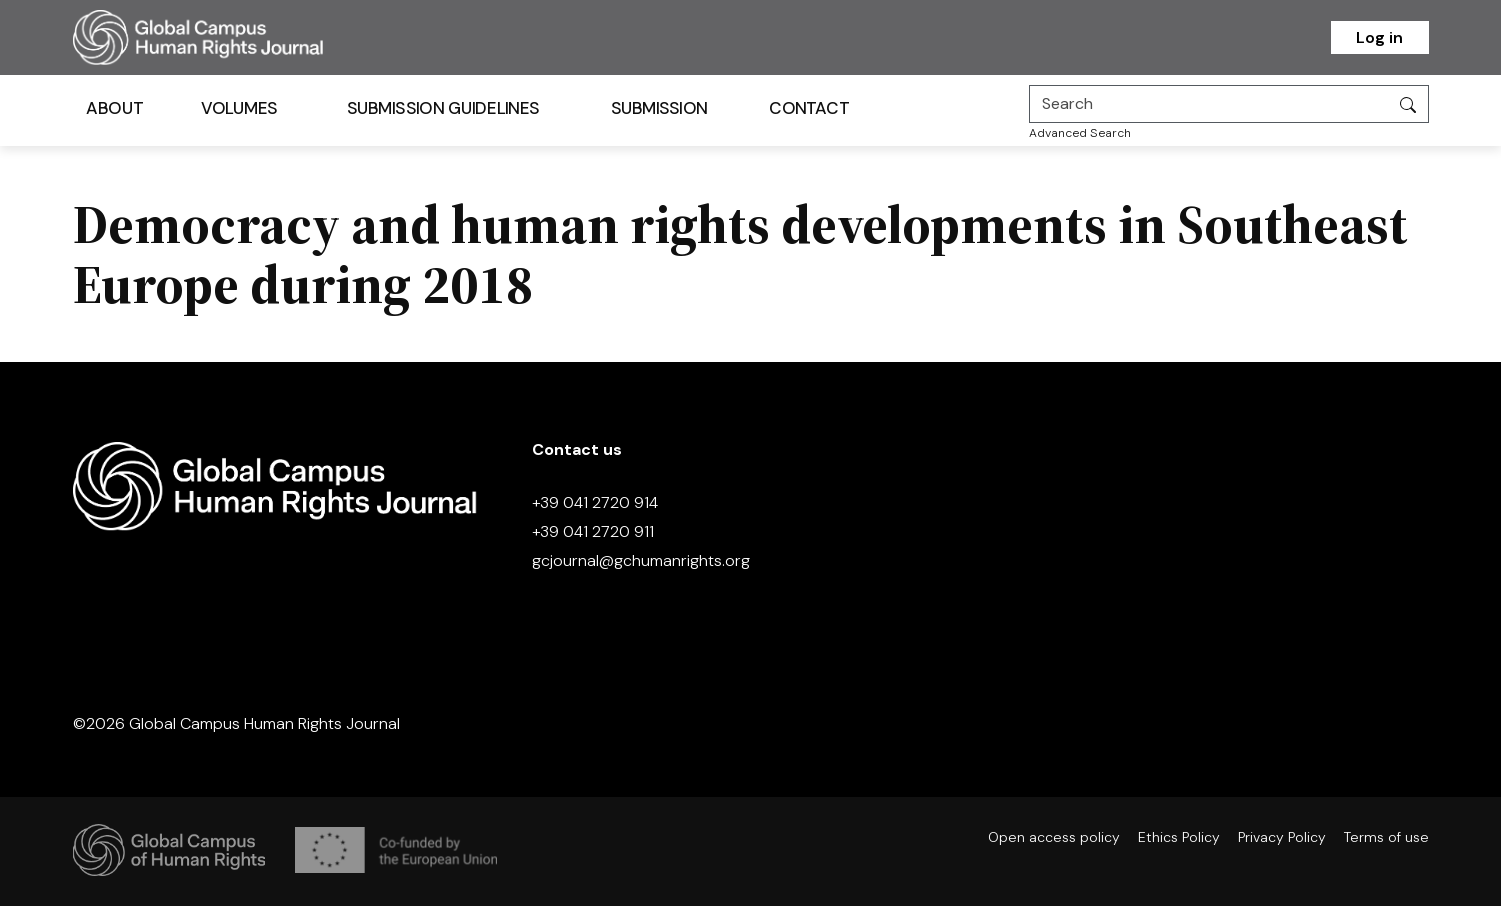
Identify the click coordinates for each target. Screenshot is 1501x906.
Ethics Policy (1179, 837)
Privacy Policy (1282, 837)
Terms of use (1386, 837)
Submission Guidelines (442, 109)
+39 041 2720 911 (593, 531)
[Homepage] (223, 37)
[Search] (1209, 104)
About (114, 109)
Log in (1379, 37)
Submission (658, 109)
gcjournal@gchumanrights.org (641, 560)
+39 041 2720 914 (595, 502)
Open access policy (1054, 837)
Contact (809, 109)
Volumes (238, 109)
